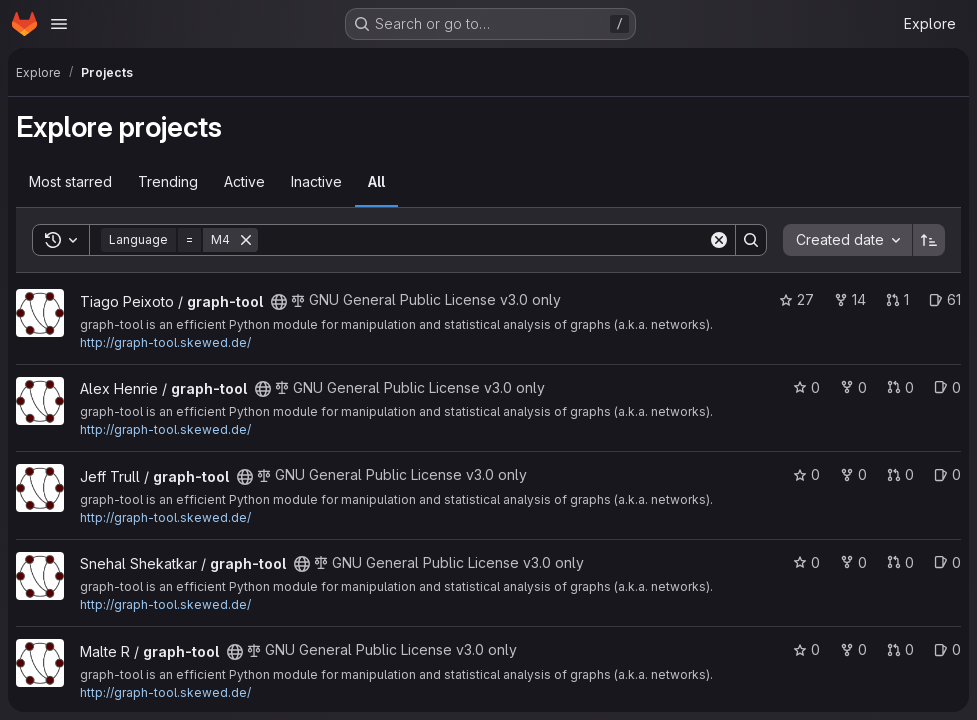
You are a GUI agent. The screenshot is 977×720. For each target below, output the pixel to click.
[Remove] (246, 240)
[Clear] (719, 240)
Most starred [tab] (70, 181)
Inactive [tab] (316, 181)
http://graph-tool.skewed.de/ (165, 342)
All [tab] (376, 181)
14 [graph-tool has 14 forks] (850, 299)
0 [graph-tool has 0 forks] (853, 387)
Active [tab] (244, 181)
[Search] (483, 240)
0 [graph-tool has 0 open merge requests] (900, 387)
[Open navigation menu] (59, 24)
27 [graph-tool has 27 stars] (796, 299)
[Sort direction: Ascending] (929, 240)
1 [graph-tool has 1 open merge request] (897, 299)
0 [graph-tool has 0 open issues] (947, 387)
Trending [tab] (168, 181)
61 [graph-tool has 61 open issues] (945, 299)
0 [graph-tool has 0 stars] (806, 387)
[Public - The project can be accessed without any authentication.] (279, 302)
